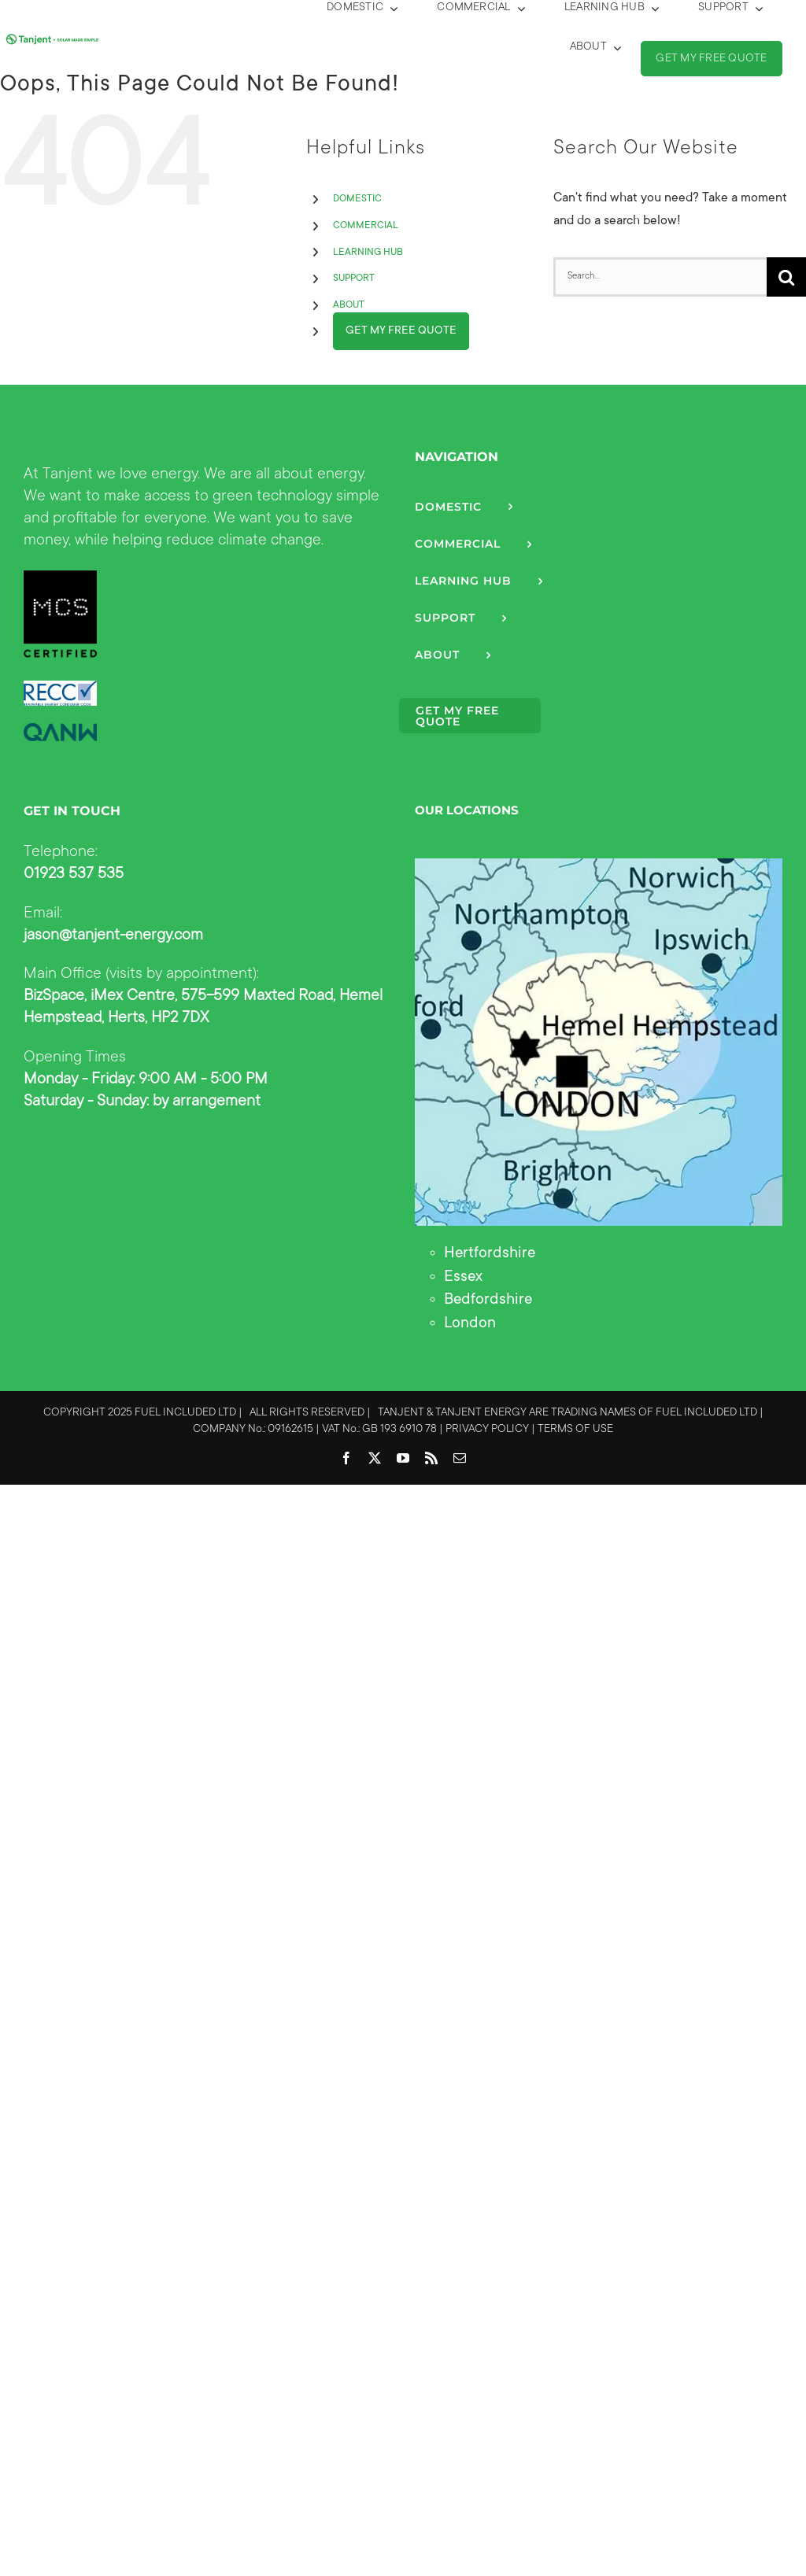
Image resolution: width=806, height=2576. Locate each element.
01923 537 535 (74, 875)
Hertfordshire (489, 1254)
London (470, 1324)
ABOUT (348, 305)
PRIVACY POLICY (487, 1429)
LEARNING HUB (368, 252)
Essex (463, 1277)
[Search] (786, 277)
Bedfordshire (488, 1300)
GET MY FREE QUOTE (401, 331)
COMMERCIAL (365, 225)
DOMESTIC (357, 199)
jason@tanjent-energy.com (113, 936)
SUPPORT (354, 278)
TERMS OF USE (575, 1429)
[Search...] (660, 277)
